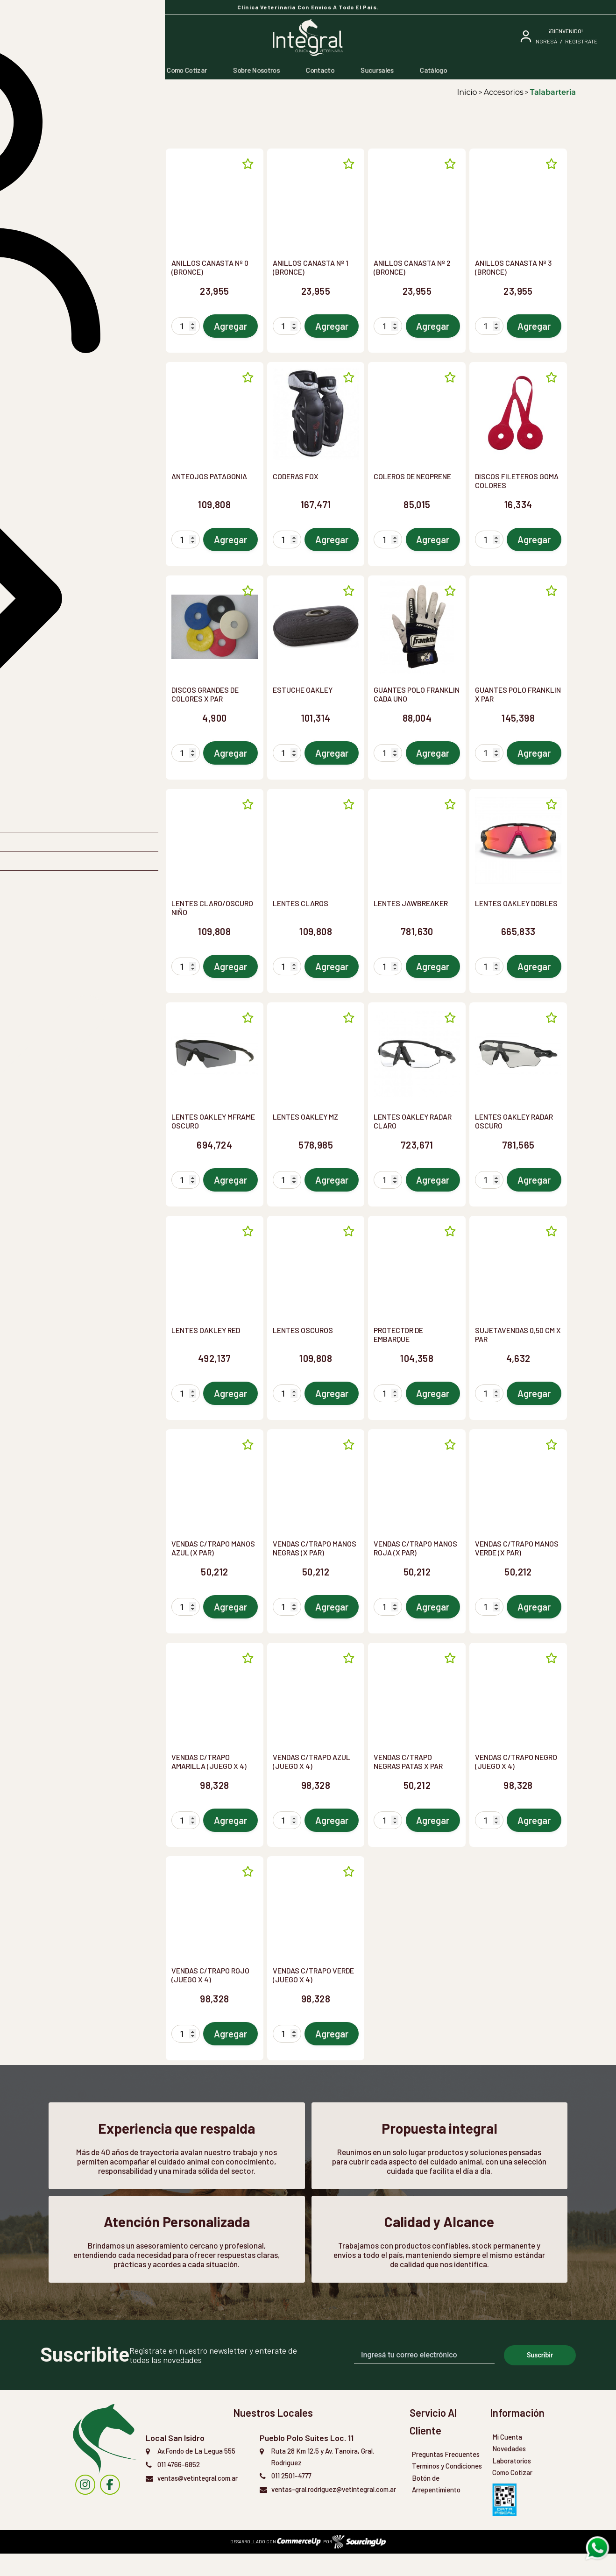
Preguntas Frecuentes (446, 2476)
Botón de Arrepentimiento (436, 2506)
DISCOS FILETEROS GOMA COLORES (517, 481)
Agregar (230, 326)
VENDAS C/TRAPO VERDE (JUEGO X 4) (313, 1975)
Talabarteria (553, 92)
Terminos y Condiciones (447, 2488)
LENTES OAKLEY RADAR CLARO (413, 1121)
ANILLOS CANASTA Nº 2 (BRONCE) (412, 267)
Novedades (509, 2471)
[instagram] (85, 2507)
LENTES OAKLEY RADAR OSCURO (514, 1121)
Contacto (320, 70)
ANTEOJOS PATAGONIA (209, 476)
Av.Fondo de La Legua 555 (196, 2473)
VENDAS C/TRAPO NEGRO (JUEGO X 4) (516, 1761)
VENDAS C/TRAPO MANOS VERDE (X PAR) (517, 1548)
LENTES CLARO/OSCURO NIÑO (212, 907)
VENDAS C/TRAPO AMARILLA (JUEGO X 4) (209, 1761)
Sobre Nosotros (256, 70)
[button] (98, 191)
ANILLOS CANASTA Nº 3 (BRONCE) (513, 267)
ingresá (545, 41)
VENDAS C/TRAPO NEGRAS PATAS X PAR (408, 1761)
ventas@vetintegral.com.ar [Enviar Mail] (197, 2500)
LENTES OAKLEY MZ (305, 1116)
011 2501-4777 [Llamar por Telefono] (291, 2498)
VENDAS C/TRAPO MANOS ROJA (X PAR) (415, 1548)
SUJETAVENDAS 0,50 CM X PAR (518, 1334)
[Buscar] (88, 37)
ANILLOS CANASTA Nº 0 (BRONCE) (209, 267)
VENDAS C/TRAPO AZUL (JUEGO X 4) (311, 1761)
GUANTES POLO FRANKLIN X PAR (518, 694)
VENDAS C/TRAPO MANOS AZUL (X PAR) (213, 1548)
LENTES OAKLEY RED (205, 1330)
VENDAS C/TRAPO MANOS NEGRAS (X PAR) (314, 1548)
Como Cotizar (187, 70)
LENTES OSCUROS (303, 1330)
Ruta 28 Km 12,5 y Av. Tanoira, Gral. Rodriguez (322, 2479)
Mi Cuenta (507, 2459)
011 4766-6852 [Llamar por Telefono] (178, 2487)
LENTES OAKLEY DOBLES (516, 903)
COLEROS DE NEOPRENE (412, 476)
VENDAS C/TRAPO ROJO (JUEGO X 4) (210, 1975)
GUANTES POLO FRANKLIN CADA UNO (417, 694)
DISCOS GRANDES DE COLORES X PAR (205, 694)
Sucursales (377, 70)
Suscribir (540, 2377)
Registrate (581, 41)
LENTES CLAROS (300, 903)
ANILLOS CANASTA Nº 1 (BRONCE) (310, 267)
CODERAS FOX (296, 476)
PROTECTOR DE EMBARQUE (398, 1334)
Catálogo (433, 70)
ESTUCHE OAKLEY (303, 689)
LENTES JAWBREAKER (411, 903)
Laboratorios (511, 2483)
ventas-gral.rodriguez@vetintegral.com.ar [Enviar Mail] (333, 2511)
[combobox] (99, 165)
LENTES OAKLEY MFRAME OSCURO (213, 1121)
